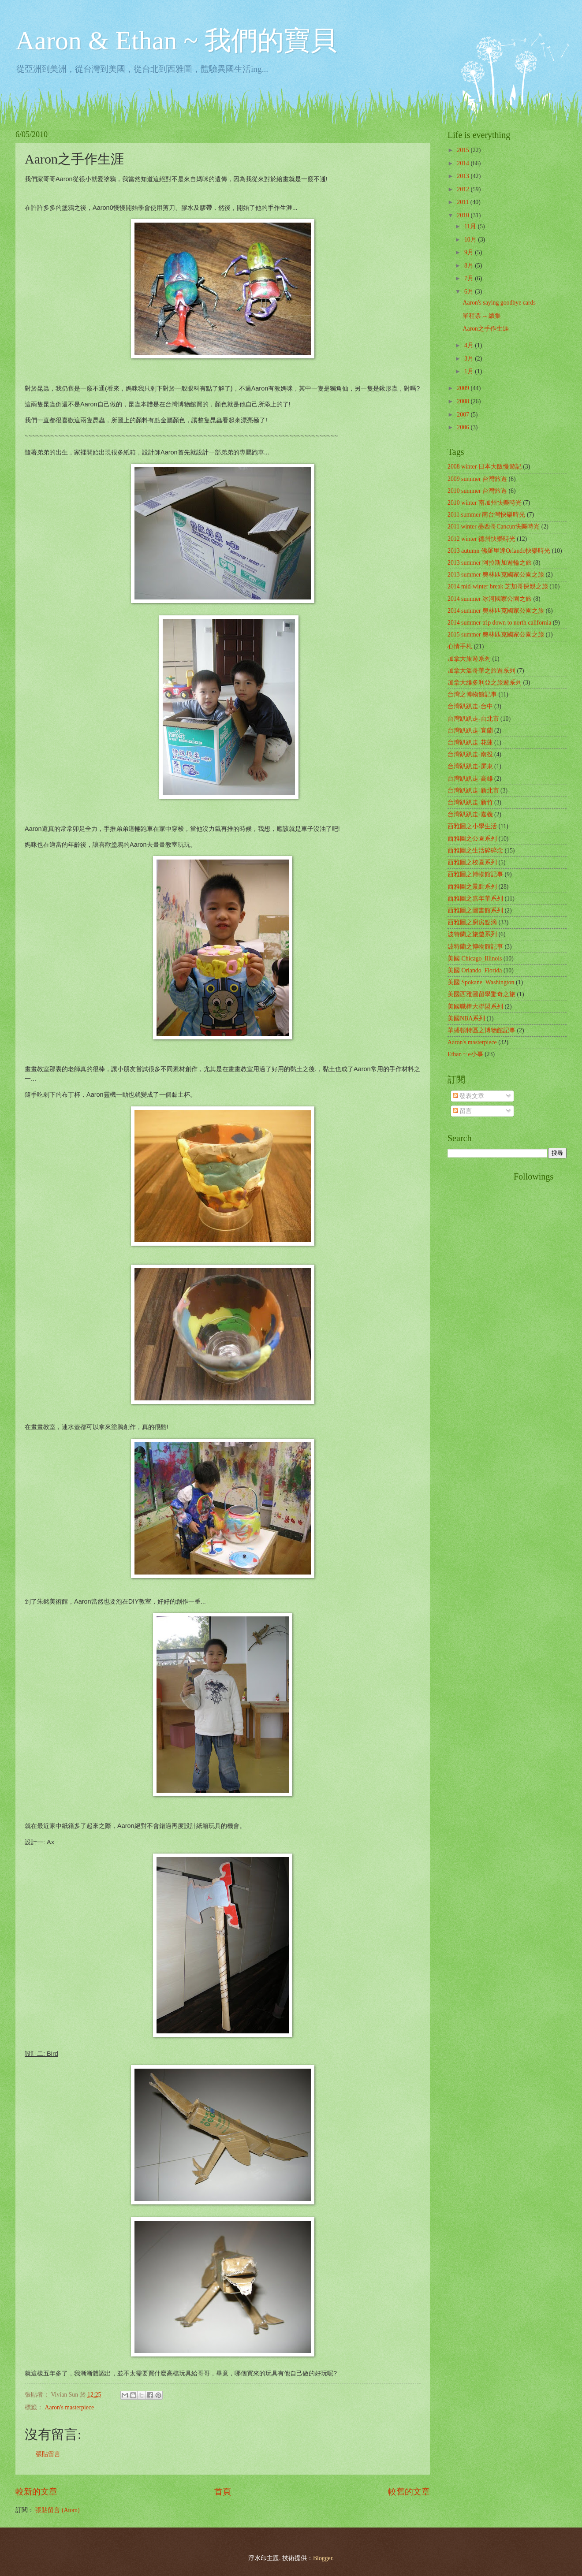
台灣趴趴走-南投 (470, 754)
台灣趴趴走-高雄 (470, 778)
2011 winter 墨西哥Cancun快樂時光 (494, 526)
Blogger (322, 2558)
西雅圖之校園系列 (472, 862)
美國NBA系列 (466, 1018)
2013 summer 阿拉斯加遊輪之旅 (490, 562)
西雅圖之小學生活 (472, 826)
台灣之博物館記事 (472, 694)
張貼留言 (48, 2454)
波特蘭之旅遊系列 (472, 934)
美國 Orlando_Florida (475, 970)
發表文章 (468, 1096)
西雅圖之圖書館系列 (475, 910)
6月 (469, 291)
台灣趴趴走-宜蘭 (470, 730)
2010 (463, 215)
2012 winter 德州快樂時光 (481, 539)
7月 (469, 278)
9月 (469, 252)
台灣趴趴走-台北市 (473, 718)
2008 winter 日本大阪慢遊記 (485, 466)
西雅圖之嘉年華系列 (475, 898)
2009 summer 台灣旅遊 (477, 479)
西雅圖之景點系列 (472, 886)
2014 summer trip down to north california (499, 622)
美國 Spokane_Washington (481, 982)
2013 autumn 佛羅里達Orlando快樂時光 (499, 550)
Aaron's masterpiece (69, 2407)
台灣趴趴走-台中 (470, 706)
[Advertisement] (483, 1304)
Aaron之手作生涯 (485, 328)
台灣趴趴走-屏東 (470, 766)
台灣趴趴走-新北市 (473, 790)
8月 (469, 265)
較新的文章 (36, 2491)
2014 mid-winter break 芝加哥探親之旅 (498, 586)
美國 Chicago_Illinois (475, 958)
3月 (469, 358)
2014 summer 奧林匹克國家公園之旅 (496, 610)
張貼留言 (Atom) (57, 2510)
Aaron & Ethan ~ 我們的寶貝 (176, 40)
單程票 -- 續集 (481, 316)
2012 (463, 189)
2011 (463, 202)
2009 (463, 388)
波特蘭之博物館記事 (475, 946)
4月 (469, 345)
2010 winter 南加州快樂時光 (485, 502)
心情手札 (460, 646)
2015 (463, 150)
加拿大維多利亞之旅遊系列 (485, 682)
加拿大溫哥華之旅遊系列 (481, 670)
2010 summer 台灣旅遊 (477, 491)
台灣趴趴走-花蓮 (470, 742)
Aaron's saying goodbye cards (499, 302)
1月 (469, 371)
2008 (463, 401)
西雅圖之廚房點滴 (472, 922)
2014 (463, 163)
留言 (462, 1111)
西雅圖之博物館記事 (475, 874)
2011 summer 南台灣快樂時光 (486, 514)
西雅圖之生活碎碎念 (475, 850)
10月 (471, 239)
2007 (463, 414)
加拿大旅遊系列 (469, 658)
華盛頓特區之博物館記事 (481, 1030)
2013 (463, 176)
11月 (471, 226)
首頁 (222, 2491)
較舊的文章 (409, 2491)
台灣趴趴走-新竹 (470, 802)
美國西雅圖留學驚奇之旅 (481, 994)
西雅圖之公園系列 (472, 838)
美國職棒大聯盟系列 (475, 1006)
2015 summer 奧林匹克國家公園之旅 (496, 634)
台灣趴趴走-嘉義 (470, 814)
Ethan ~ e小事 (465, 1054)
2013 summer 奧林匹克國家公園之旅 (496, 574)
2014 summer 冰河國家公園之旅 (490, 599)
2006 (463, 427)
